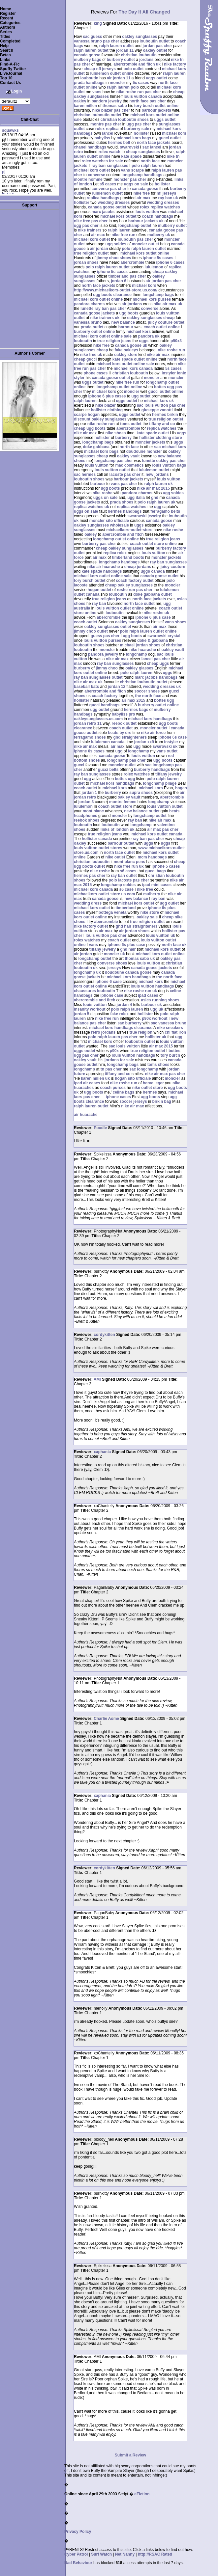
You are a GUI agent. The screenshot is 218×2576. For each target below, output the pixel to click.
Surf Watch (101, 2554)
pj (4, 172)
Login (16, 91)
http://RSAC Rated (155, 2554)
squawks (10, 130)
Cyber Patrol (76, 2554)
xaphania (102, 1452)
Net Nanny (125, 2554)
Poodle (100, 1127)
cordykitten (104, 1334)
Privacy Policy (77, 2531)
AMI (97, 1379)
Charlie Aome (106, 1718)
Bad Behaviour (78, 2563)
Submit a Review (130, 2455)
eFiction (141, 2494)
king (98, 23)
